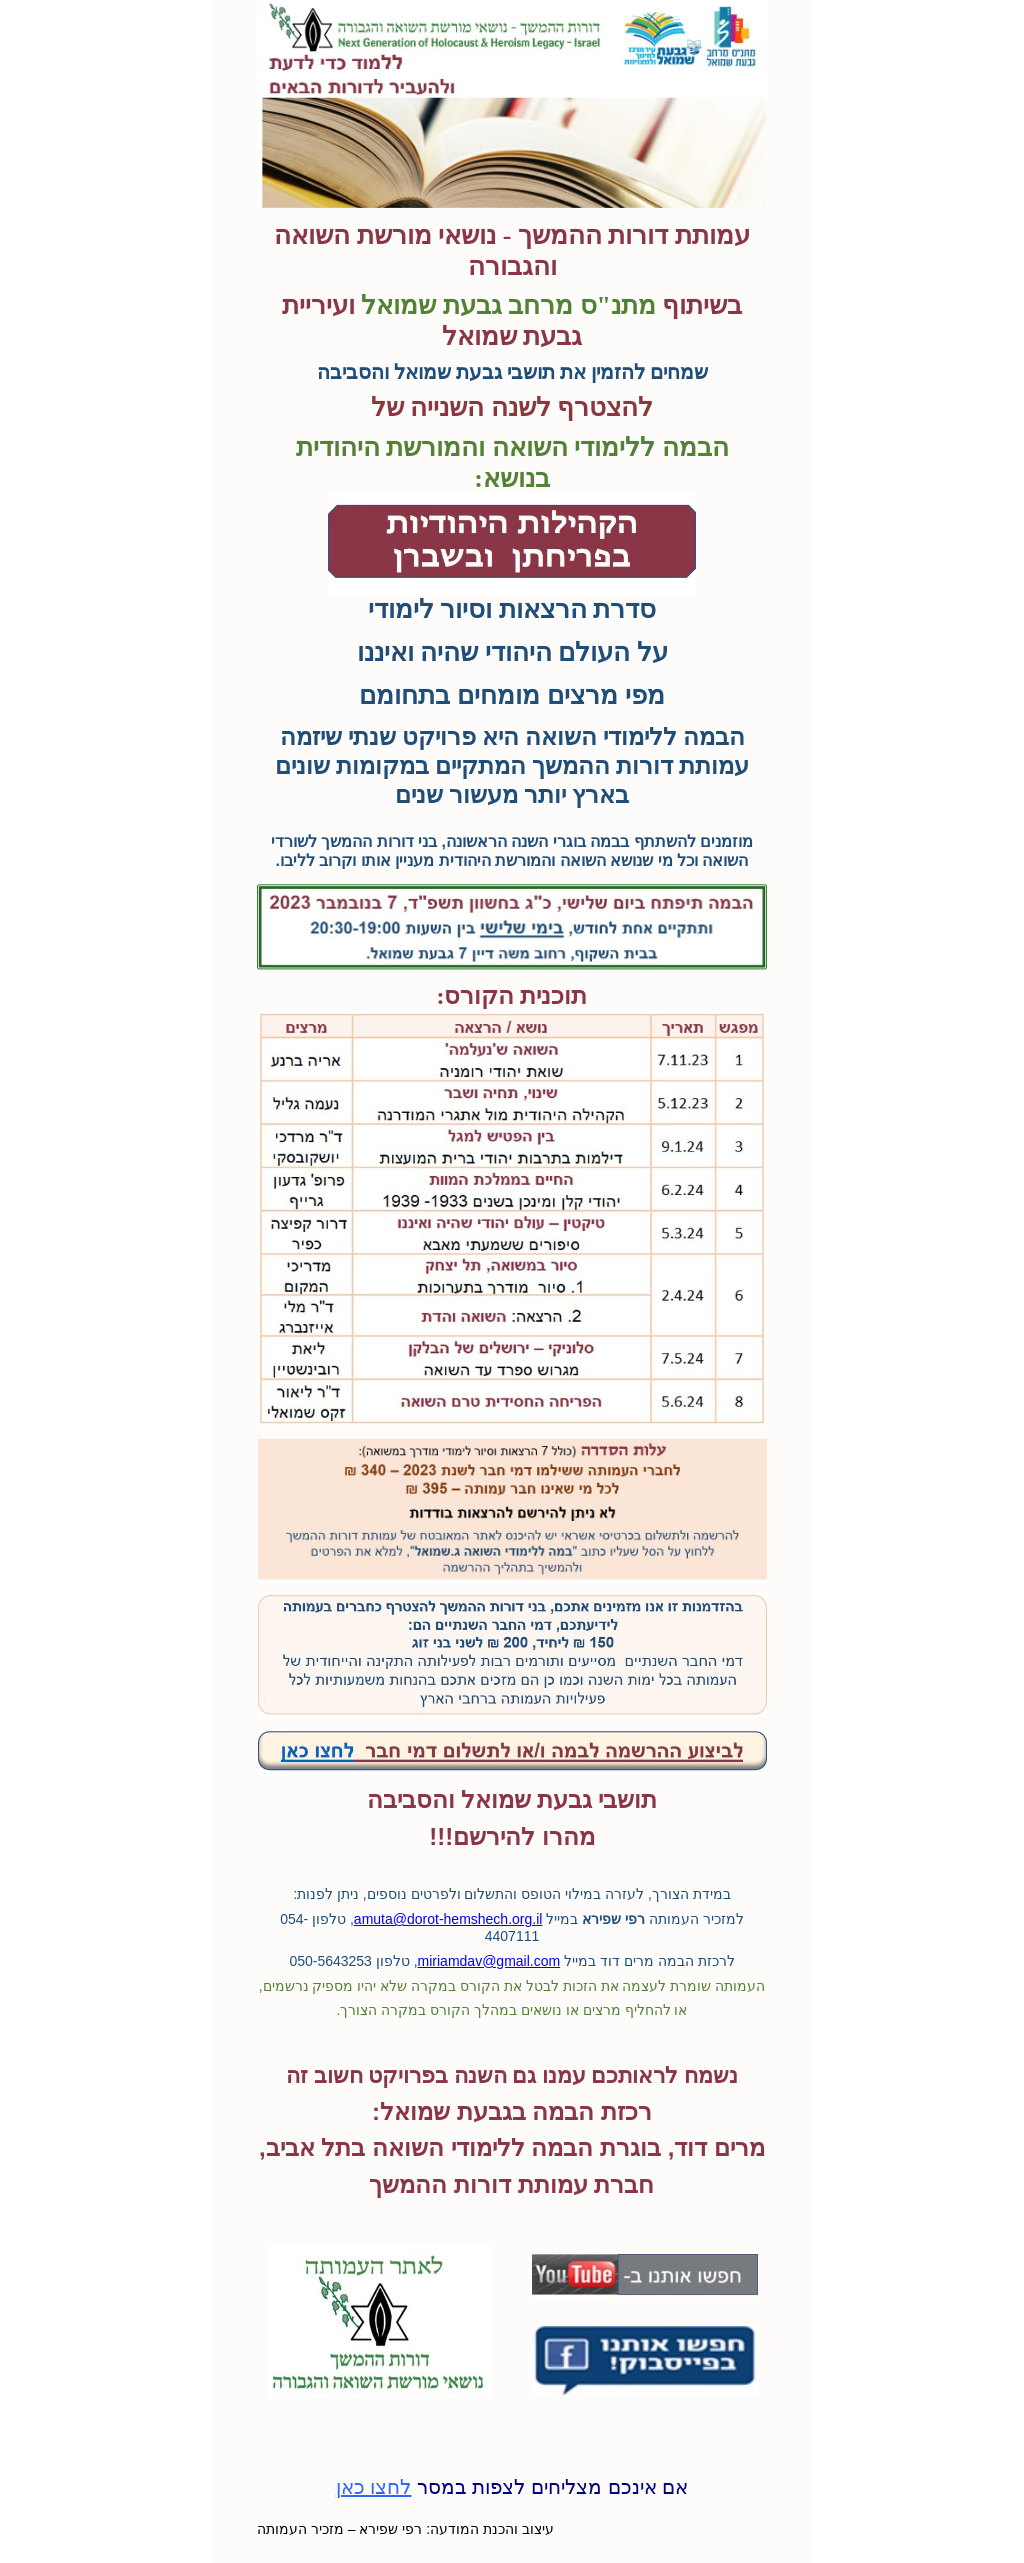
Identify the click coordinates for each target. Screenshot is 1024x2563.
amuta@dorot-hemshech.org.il (448, 1919)
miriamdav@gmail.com (489, 1961)
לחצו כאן (374, 2487)
